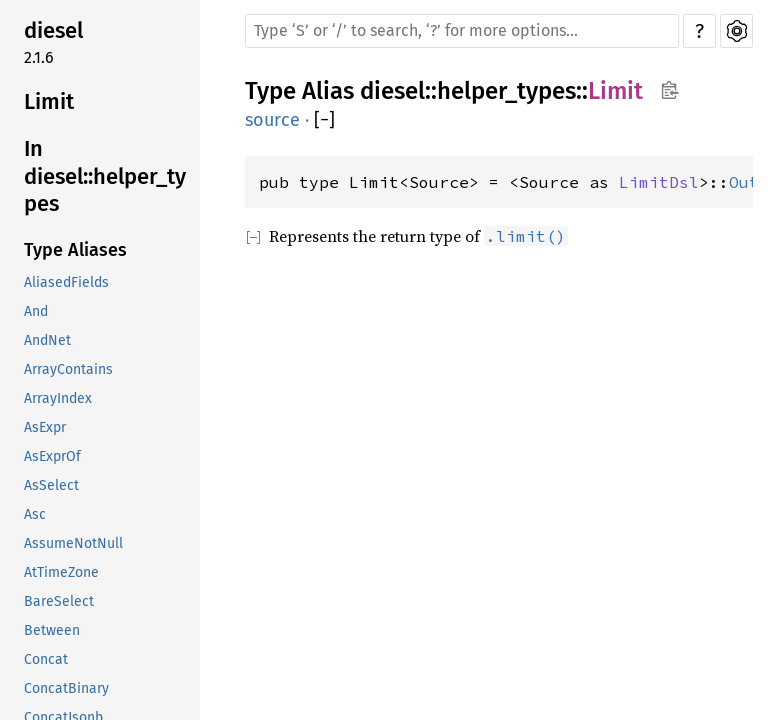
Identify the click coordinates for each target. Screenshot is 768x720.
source (272, 120)
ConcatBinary (66, 688)
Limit (49, 101)
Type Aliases (75, 250)
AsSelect (51, 485)
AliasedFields (66, 282)
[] (324, 120)
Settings (736, 31)
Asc (35, 514)
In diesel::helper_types (105, 176)
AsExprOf (52, 456)
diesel (53, 30)
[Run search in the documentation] (462, 31)
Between (52, 630)
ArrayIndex (58, 398)
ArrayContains (68, 369)
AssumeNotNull (73, 543)
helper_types (506, 91)
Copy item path (669, 90)
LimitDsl (659, 182)
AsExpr (45, 427)
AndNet (47, 340)
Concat (46, 659)
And (36, 311)
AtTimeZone (61, 572)
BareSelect (59, 601)
